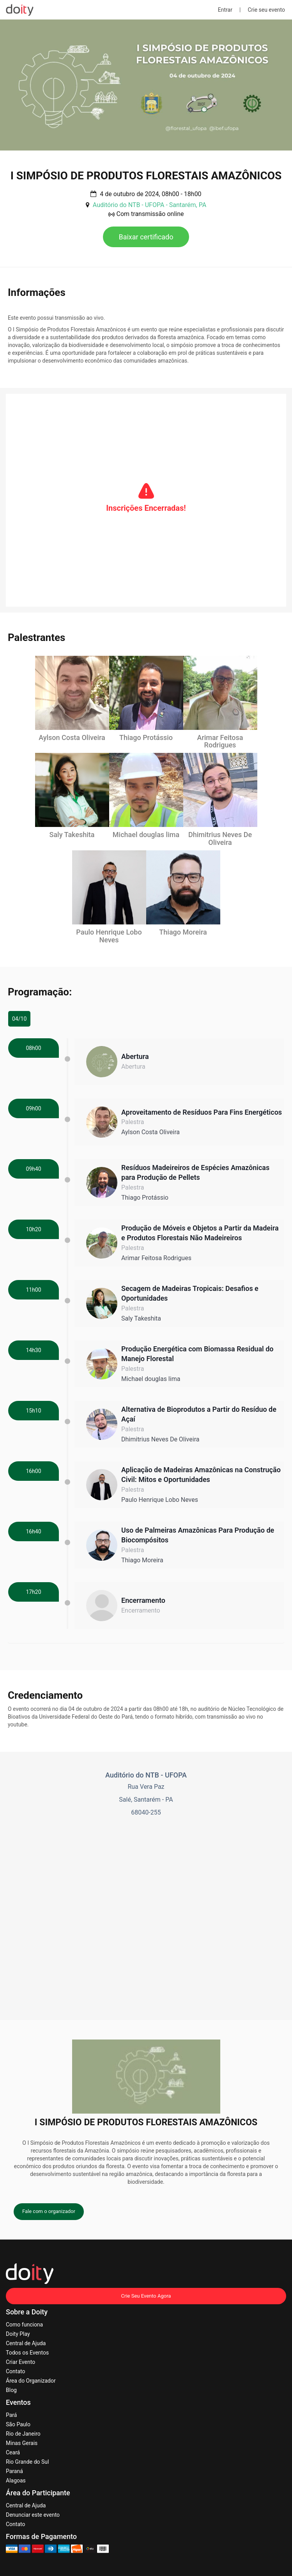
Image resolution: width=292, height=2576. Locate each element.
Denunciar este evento (33, 2514)
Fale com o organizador (48, 2211)
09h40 (33, 1168)
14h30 (33, 1350)
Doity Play (18, 2333)
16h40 (33, 1531)
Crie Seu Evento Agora (146, 2295)
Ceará (13, 2452)
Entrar (225, 10)
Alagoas (16, 2480)
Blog (11, 2390)
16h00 (33, 1471)
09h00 (33, 1108)
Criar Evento (20, 2361)
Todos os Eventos (27, 2352)
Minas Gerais (21, 2443)
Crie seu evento (266, 10)
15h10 (33, 1410)
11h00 (33, 1289)
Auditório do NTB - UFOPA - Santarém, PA (149, 205)
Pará (11, 2414)
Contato (15, 2371)
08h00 (33, 1048)
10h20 (33, 1229)
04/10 (19, 1018)
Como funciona (24, 2324)
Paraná (14, 2471)
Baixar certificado (146, 237)
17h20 (33, 1591)
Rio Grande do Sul (27, 2461)
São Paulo (18, 2424)
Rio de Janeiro (23, 2433)
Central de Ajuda (26, 2343)
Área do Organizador (31, 2380)
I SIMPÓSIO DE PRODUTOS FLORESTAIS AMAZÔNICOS (146, 175)
